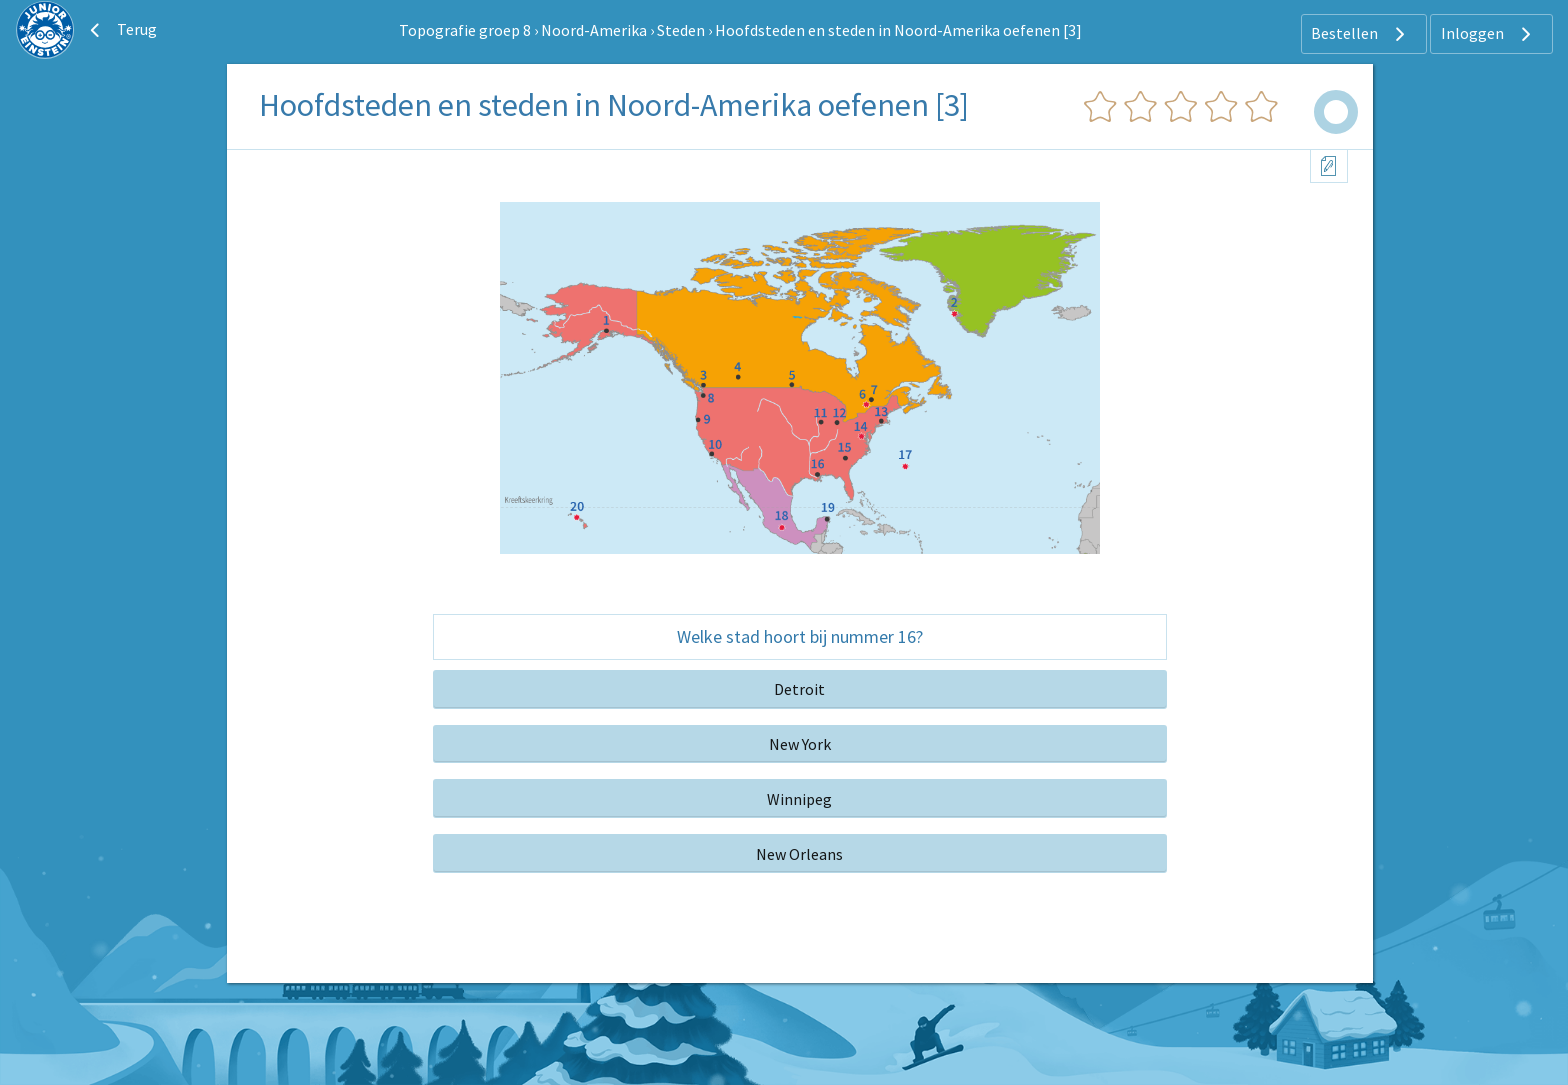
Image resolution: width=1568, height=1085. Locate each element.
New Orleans (799, 854)
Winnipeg (799, 799)
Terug (121, 30)
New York (800, 744)
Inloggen (1488, 34)
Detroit (799, 689)
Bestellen (1360, 34)
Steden (681, 30)
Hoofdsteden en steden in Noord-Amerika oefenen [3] (898, 30)
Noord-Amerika (594, 30)
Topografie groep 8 (465, 30)
